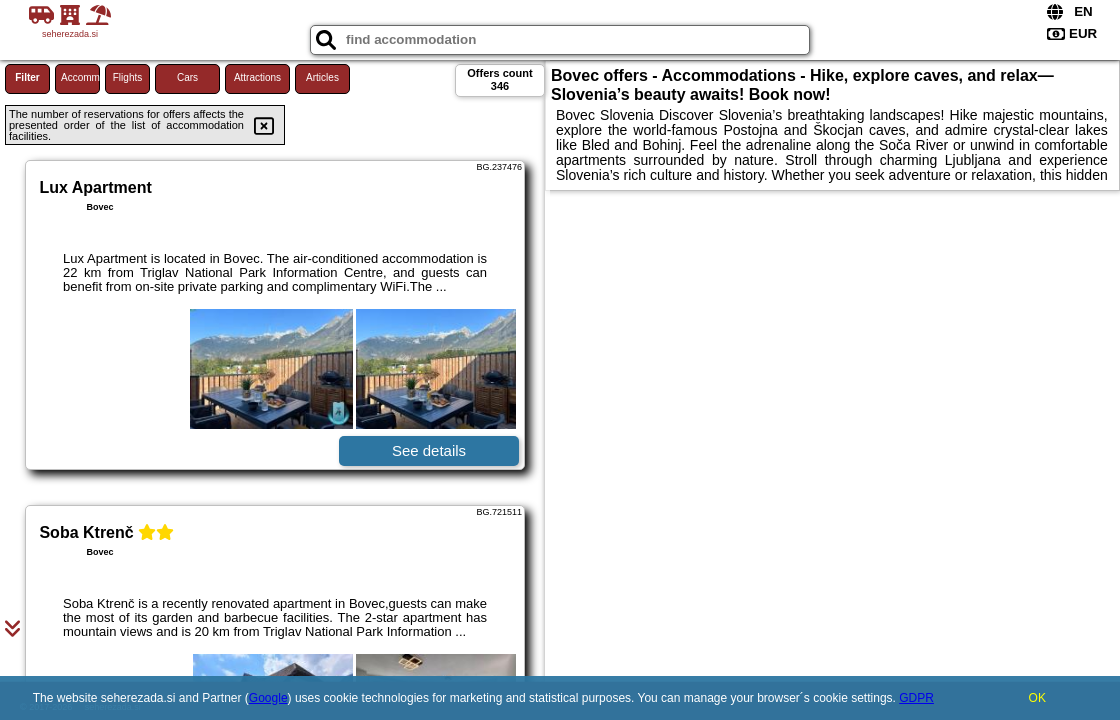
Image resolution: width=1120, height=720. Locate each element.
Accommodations (80, 77)
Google (268, 698)
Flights (127, 77)
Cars (187, 77)
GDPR (916, 698)
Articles (322, 77)
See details (429, 450)
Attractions (257, 77)
